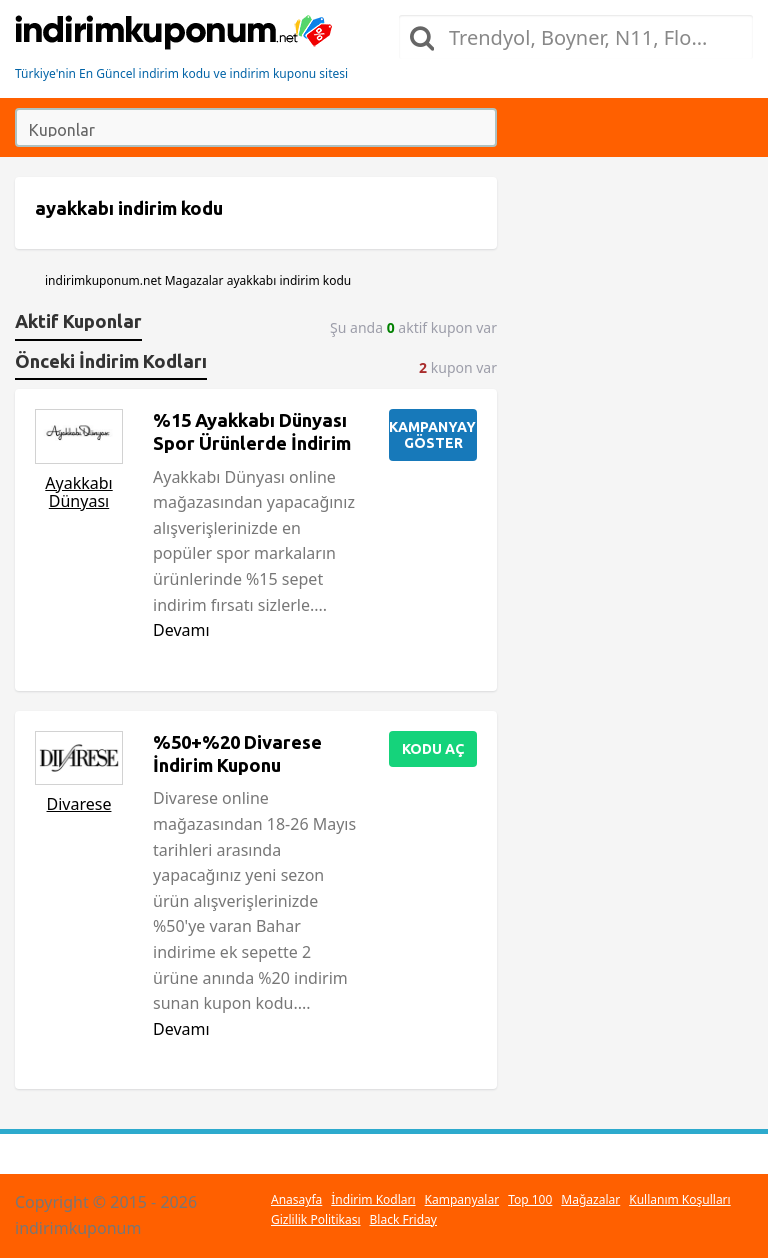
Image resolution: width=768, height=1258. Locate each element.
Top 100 (530, 1199)
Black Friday (403, 1219)
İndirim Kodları (373, 1199)
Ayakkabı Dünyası (78, 492)
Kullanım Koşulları (679, 1199)
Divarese (79, 804)
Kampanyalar (462, 1199)
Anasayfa (296, 1199)
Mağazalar (590, 1199)
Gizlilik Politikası (316, 1219)
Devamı (181, 630)
